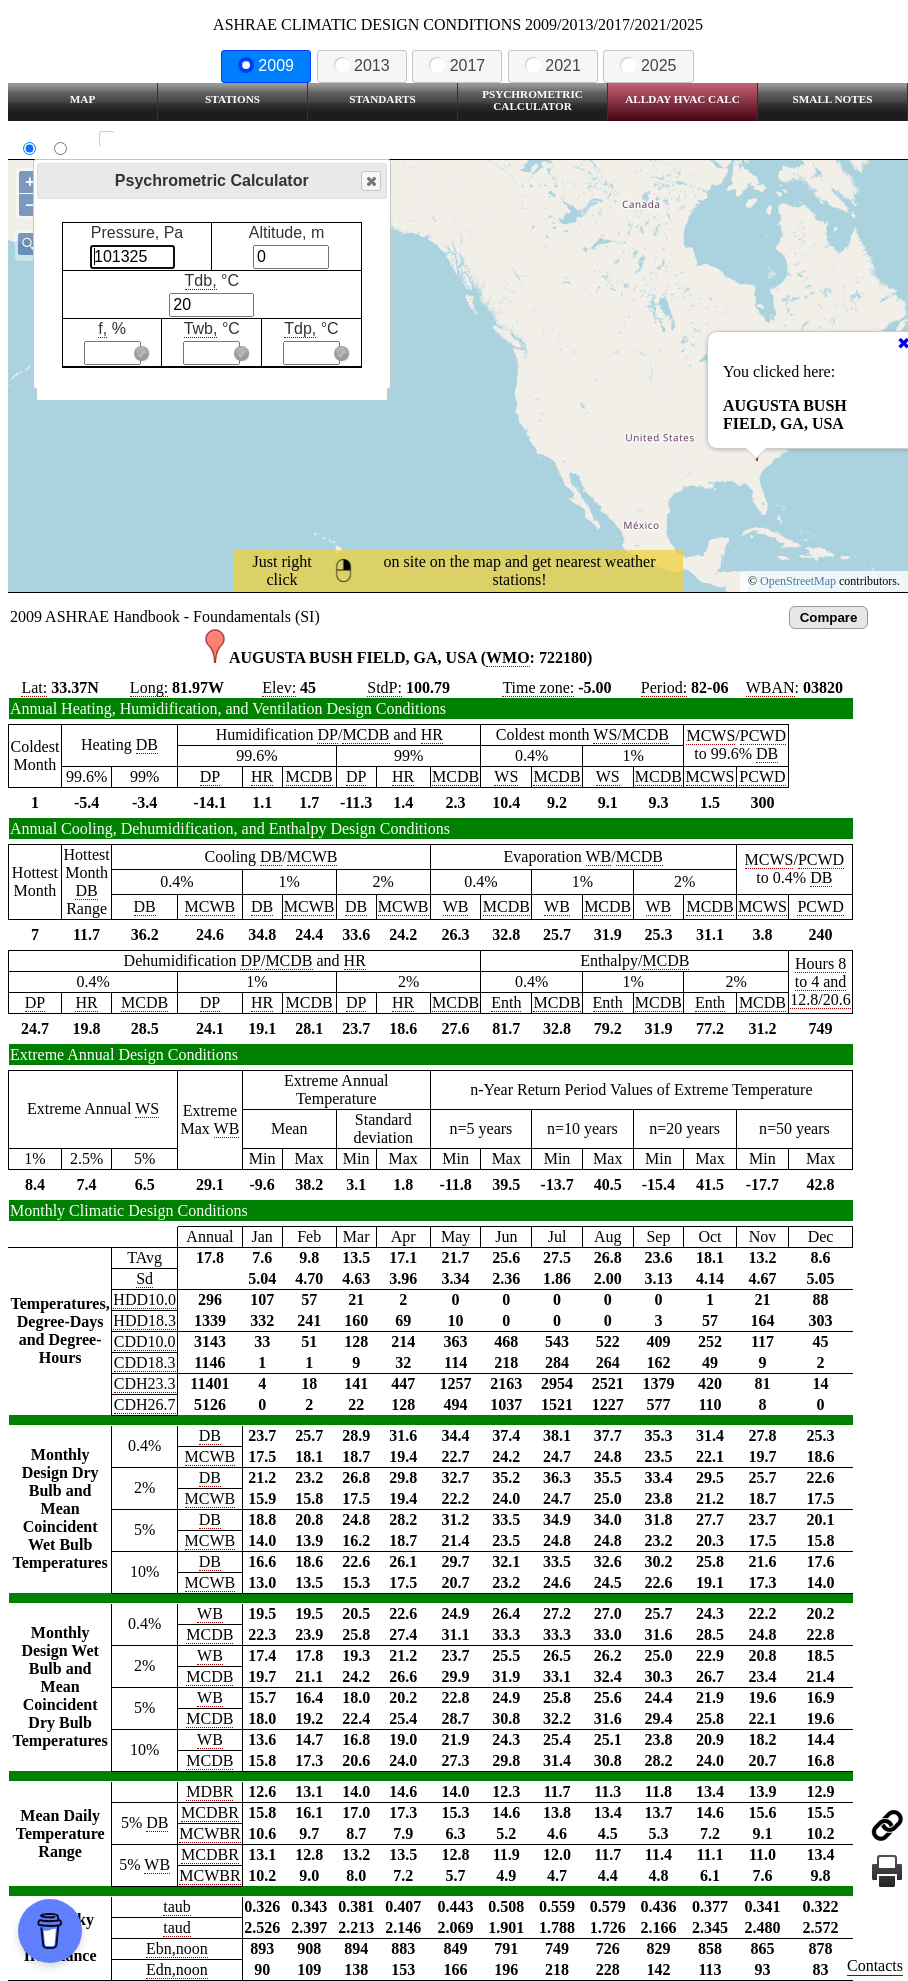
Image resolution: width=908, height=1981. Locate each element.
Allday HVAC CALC (682, 99)
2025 (648, 65)
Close (370, 181)
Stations (232, 99)
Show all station (165, 139)
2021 (553, 65)
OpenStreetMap (798, 581)
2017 (457, 65)
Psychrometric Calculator (532, 100)
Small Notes (833, 99)
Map (82, 99)
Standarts (382, 99)
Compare (829, 617)
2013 (362, 65)
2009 (266, 65)
